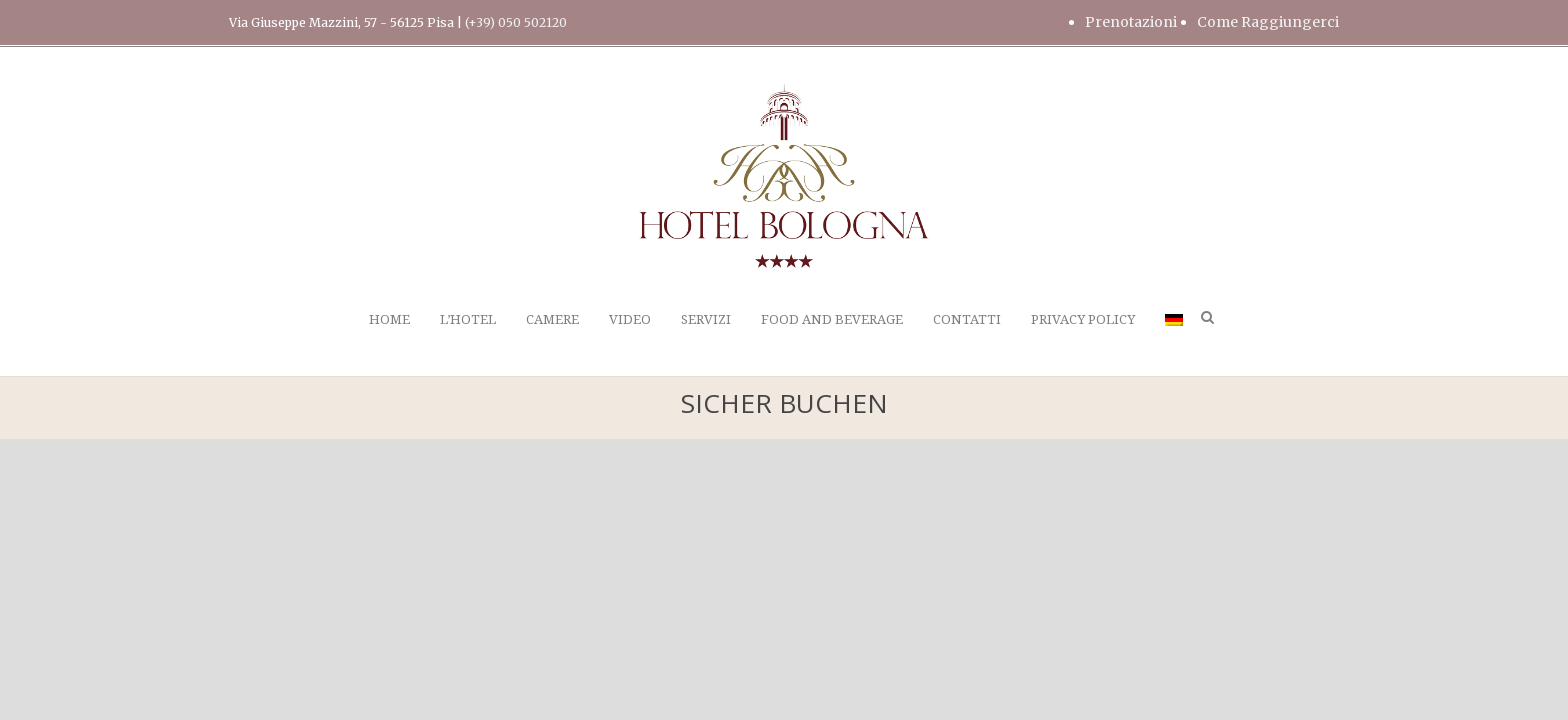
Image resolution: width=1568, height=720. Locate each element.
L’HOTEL (468, 319)
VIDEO (630, 319)
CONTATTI (967, 319)
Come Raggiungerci (1268, 22)
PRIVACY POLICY (1083, 319)
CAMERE (552, 319)
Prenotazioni (1131, 22)
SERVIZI (706, 319)
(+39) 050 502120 (516, 22)
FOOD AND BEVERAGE (832, 319)
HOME (389, 319)
